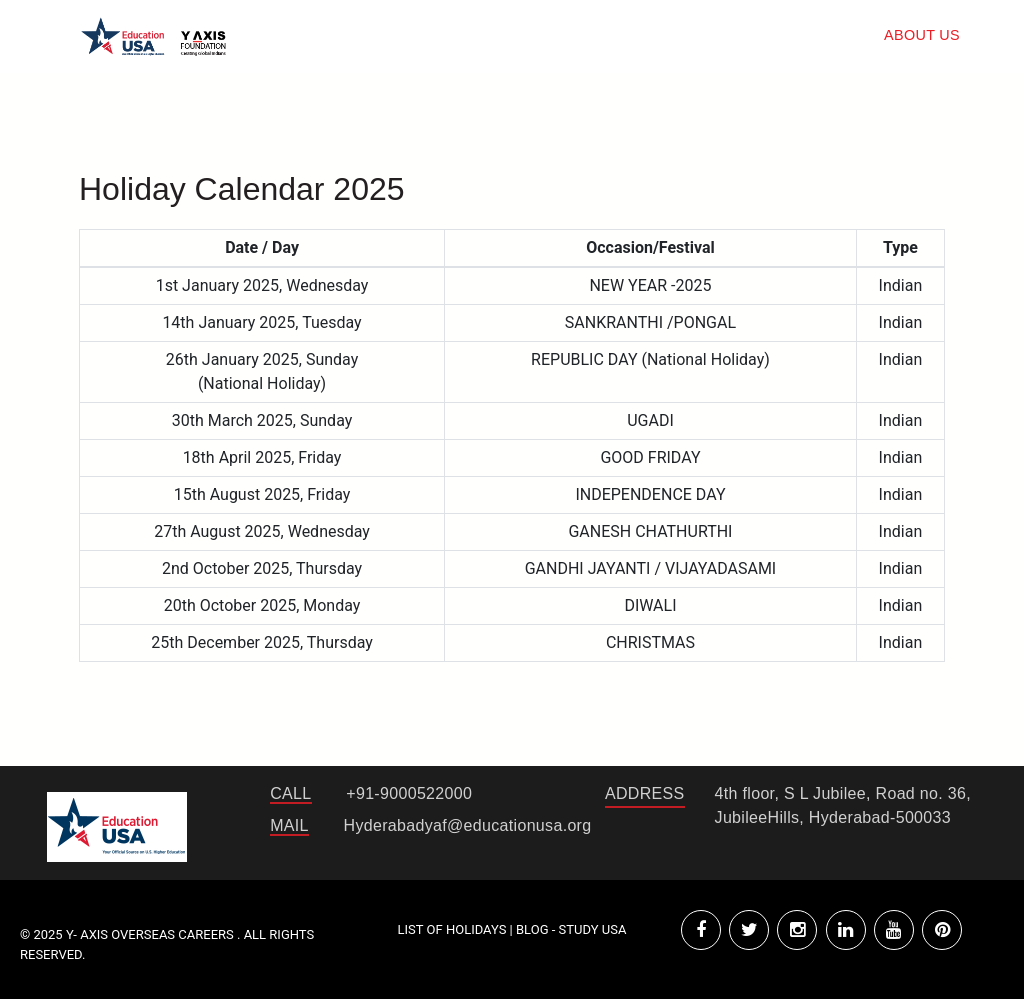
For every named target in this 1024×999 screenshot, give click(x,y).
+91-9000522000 (409, 793)
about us (922, 35)
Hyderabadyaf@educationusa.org (468, 825)
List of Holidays (454, 929)
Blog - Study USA (571, 929)
